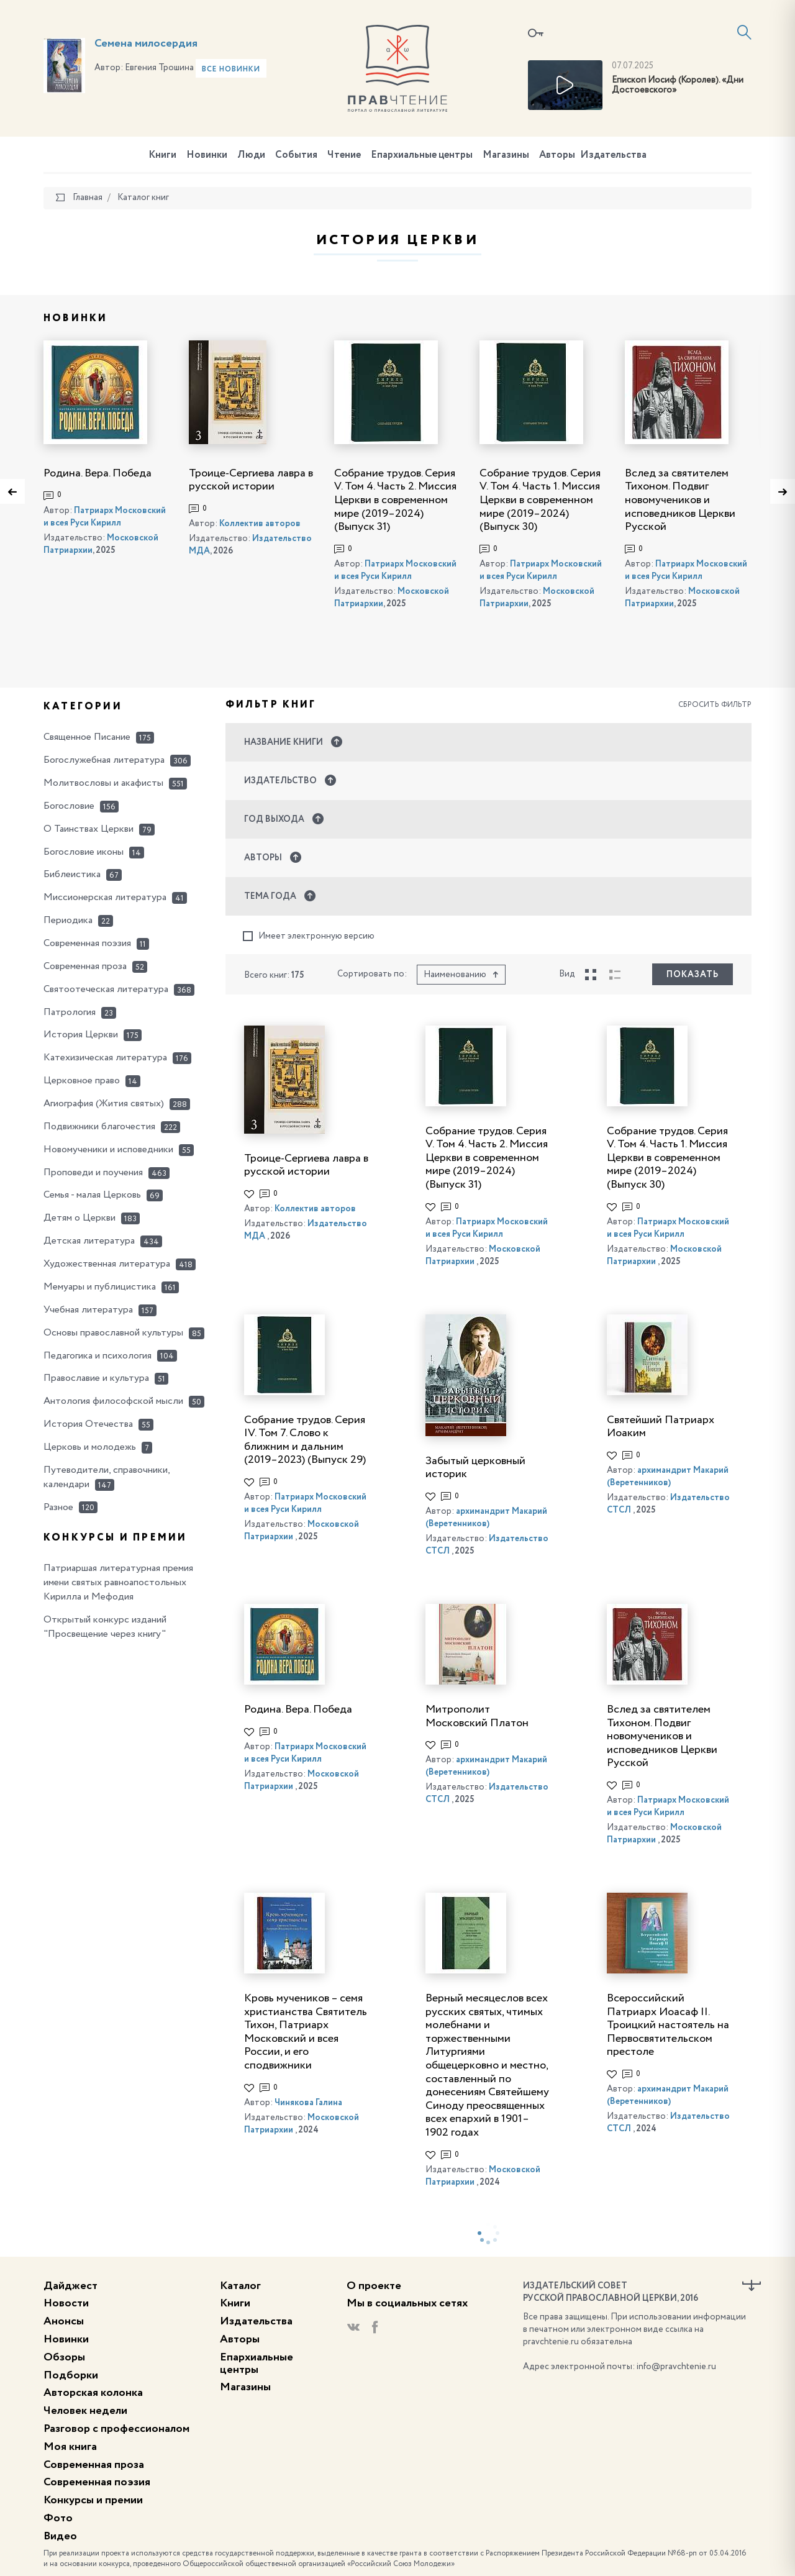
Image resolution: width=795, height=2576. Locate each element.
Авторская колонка (93, 2392)
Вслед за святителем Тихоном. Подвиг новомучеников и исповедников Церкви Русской (680, 500)
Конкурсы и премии (93, 2500)
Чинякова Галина (308, 2102)
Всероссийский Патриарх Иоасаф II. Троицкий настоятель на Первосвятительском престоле (668, 2025)
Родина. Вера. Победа (97, 473)
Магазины (506, 155)
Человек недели (85, 2410)
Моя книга (70, 2446)
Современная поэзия (96, 2482)
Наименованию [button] (461, 974)
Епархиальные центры (422, 155)
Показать (692, 974)
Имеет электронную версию (309, 936)
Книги (162, 155)
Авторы (557, 155)
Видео (60, 2536)
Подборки (70, 2375)
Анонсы (63, 2321)
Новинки (206, 155)
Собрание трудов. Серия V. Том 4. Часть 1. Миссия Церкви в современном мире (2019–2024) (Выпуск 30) (540, 500)
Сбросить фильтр (715, 705)
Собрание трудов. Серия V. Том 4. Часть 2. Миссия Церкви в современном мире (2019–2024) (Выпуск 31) (395, 500)
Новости (66, 2303)
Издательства (613, 155)
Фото (58, 2518)
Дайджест (70, 2286)
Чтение (344, 155)
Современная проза (93, 2464)
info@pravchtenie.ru (676, 2366)
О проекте (374, 2286)
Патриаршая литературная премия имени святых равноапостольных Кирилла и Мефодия (118, 1582)
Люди (251, 155)
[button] (488, 742)
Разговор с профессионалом (116, 2428)
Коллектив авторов (260, 523)
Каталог (240, 2286)
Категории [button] (82, 707)
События (296, 155)
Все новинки (231, 69)
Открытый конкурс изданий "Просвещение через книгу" (104, 1627)
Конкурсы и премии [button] (115, 1538)
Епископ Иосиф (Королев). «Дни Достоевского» (677, 85)
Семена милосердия (146, 43)
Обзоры (64, 2357)
